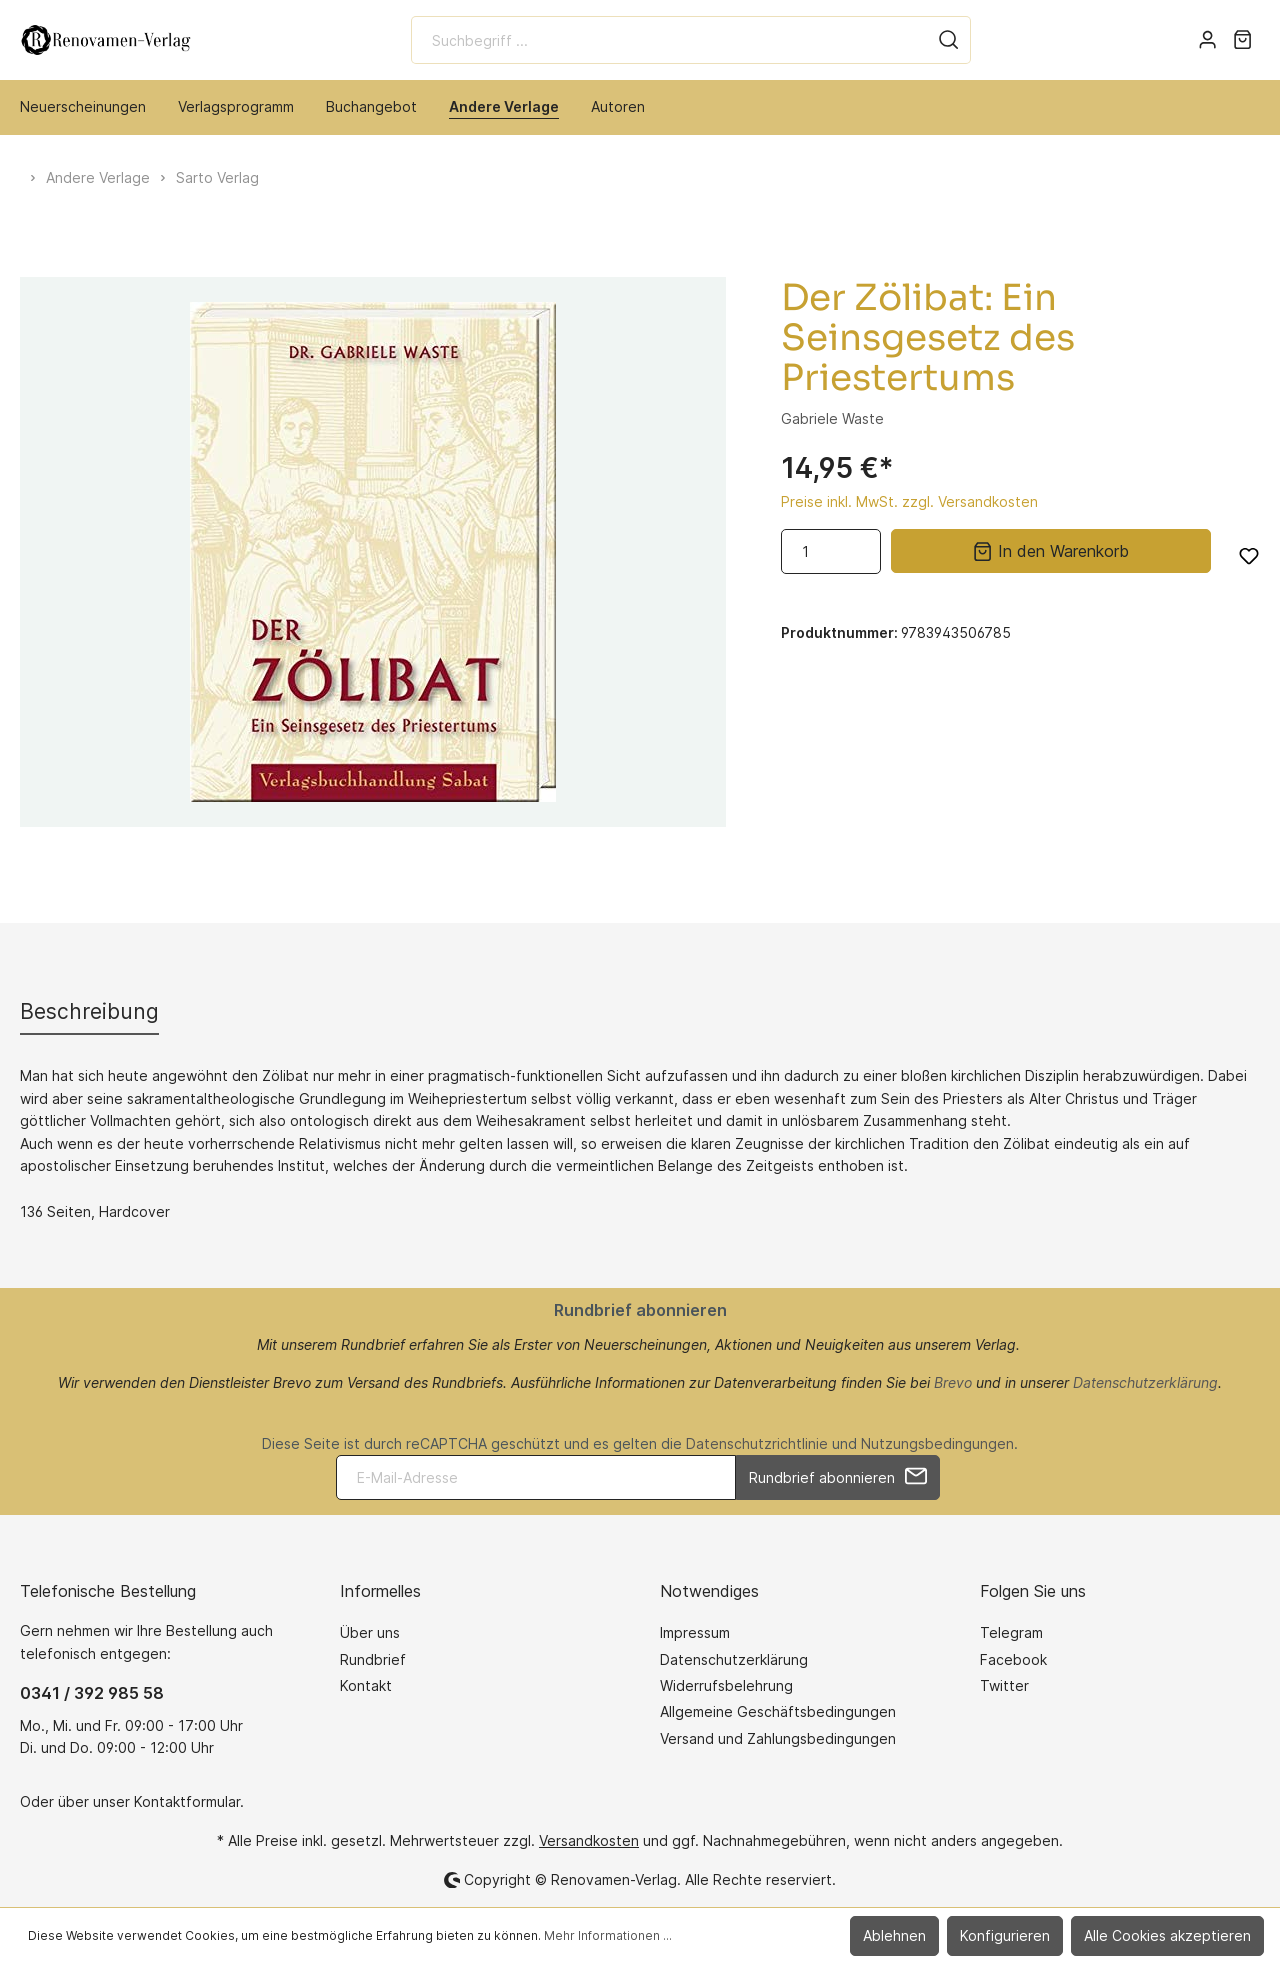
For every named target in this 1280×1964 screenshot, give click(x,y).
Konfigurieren (1005, 1935)
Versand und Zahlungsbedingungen (778, 1738)
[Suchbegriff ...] (669, 40)
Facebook (1013, 1659)
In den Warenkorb (1050, 549)
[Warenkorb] (1242, 40)
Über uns (370, 1632)
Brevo (953, 1382)
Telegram (1011, 1632)
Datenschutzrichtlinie (757, 1443)
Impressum (695, 1632)
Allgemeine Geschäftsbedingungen (778, 1711)
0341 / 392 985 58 (92, 1693)
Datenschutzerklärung (1145, 1382)
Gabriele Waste (832, 418)
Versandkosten (589, 1840)
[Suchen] (949, 40)
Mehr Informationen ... (608, 1935)
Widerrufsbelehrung (726, 1685)
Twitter (1004, 1685)
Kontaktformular (187, 1801)
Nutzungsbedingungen (937, 1443)
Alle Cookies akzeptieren (1167, 1935)
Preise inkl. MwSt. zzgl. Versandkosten (909, 501)
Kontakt (366, 1685)
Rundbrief (373, 1659)
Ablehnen (894, 1935)
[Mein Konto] (1207, 40)
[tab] (89, 1011)
